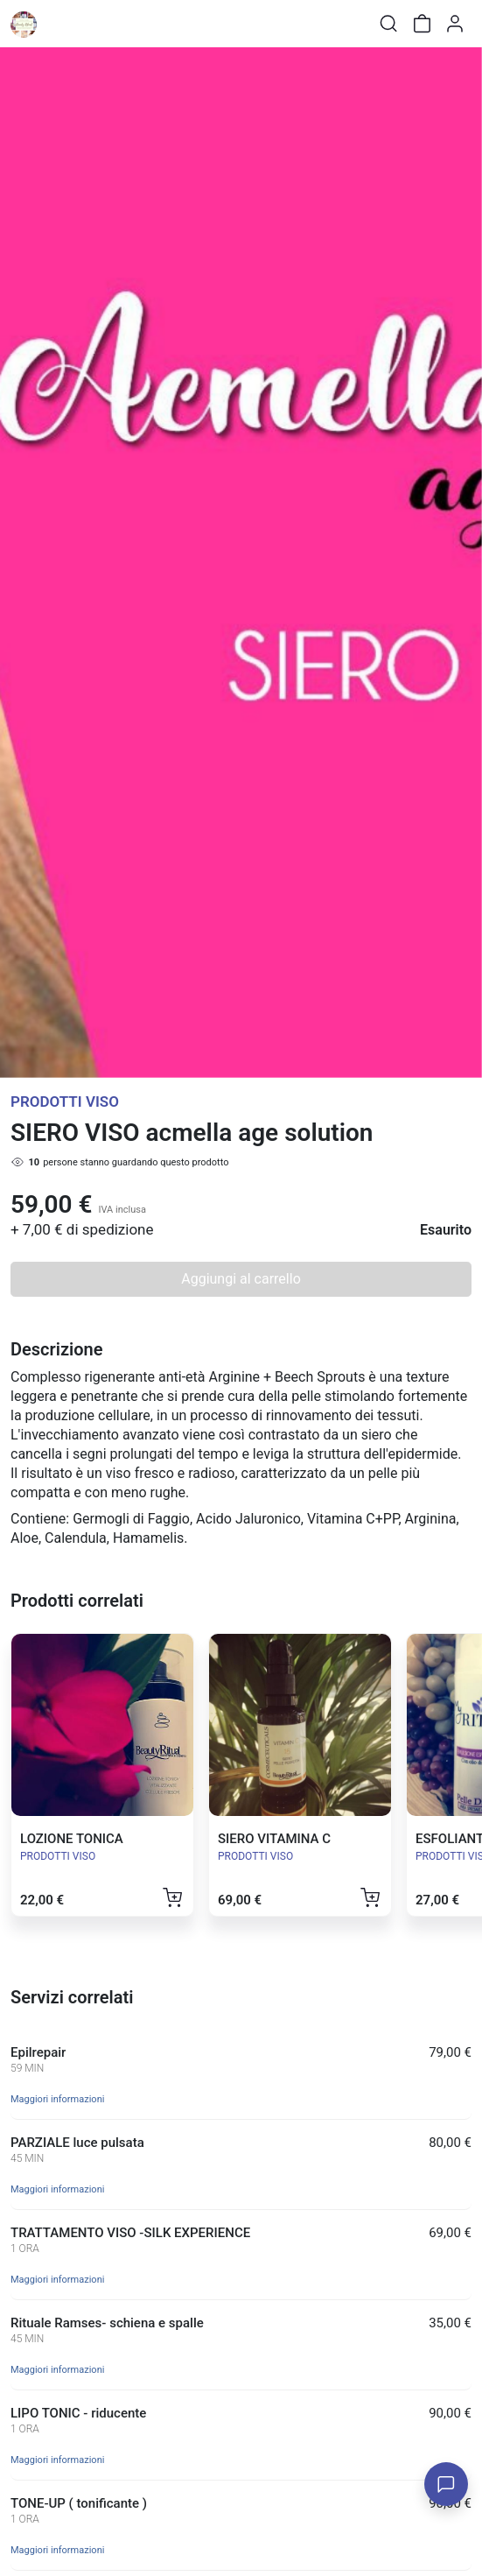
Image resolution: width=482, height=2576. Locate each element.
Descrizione (56, 1349)
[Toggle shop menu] (58, 23)
